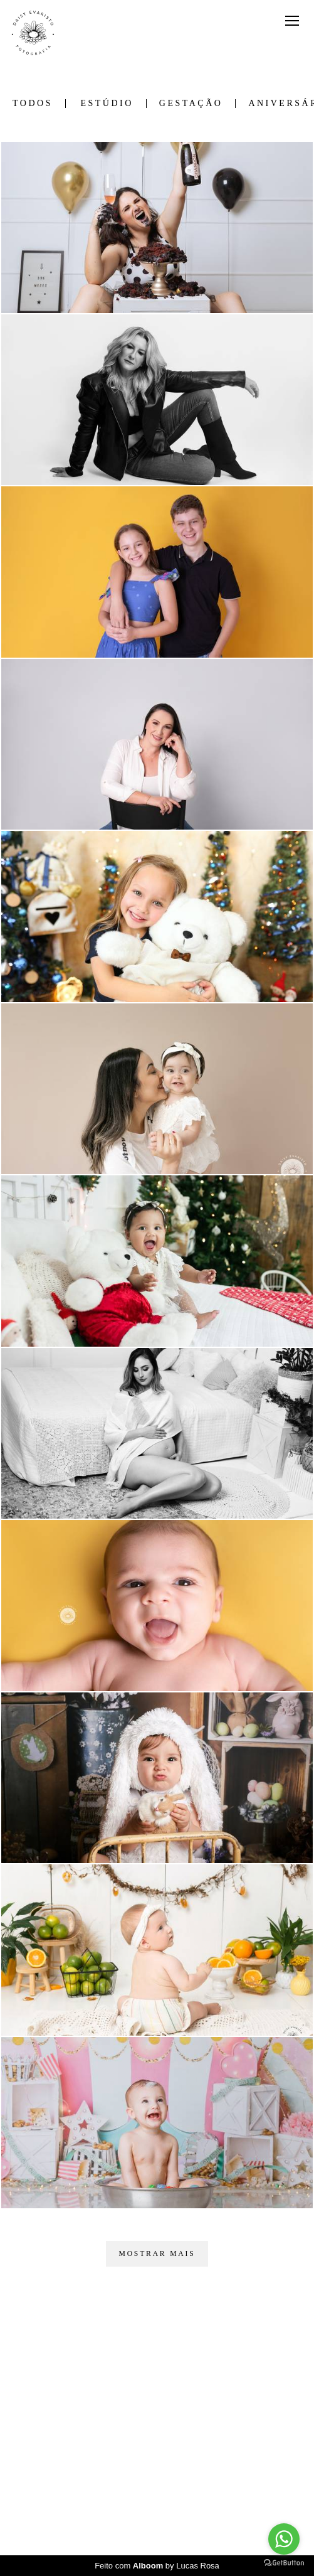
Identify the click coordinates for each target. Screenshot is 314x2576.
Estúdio (106, 103)
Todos (33, 103)
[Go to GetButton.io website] (284, 2563)
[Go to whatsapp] (284, 2539)
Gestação (191, 103)
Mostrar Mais (156, 2254)
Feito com (157, 2565)
